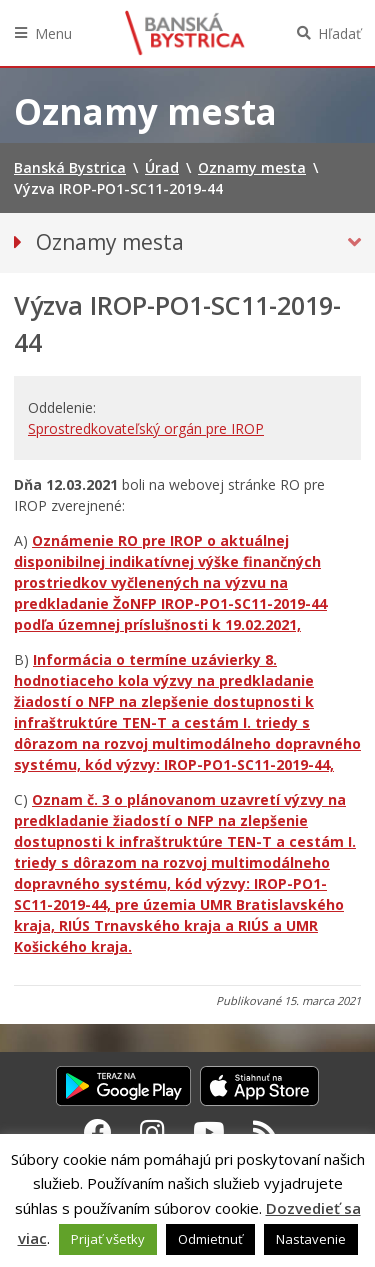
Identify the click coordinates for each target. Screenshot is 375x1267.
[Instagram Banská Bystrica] (152, 1132)
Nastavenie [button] (311, 1239)
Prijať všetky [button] (108, 1239)
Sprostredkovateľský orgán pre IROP (146, 428)
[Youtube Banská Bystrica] (209, 1132)
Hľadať (339, 33)
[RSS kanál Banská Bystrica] (265, 1132)
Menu (53, 33)
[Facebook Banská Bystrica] (98, 1132)
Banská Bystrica (185, 33)
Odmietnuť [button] (210, 1239)
